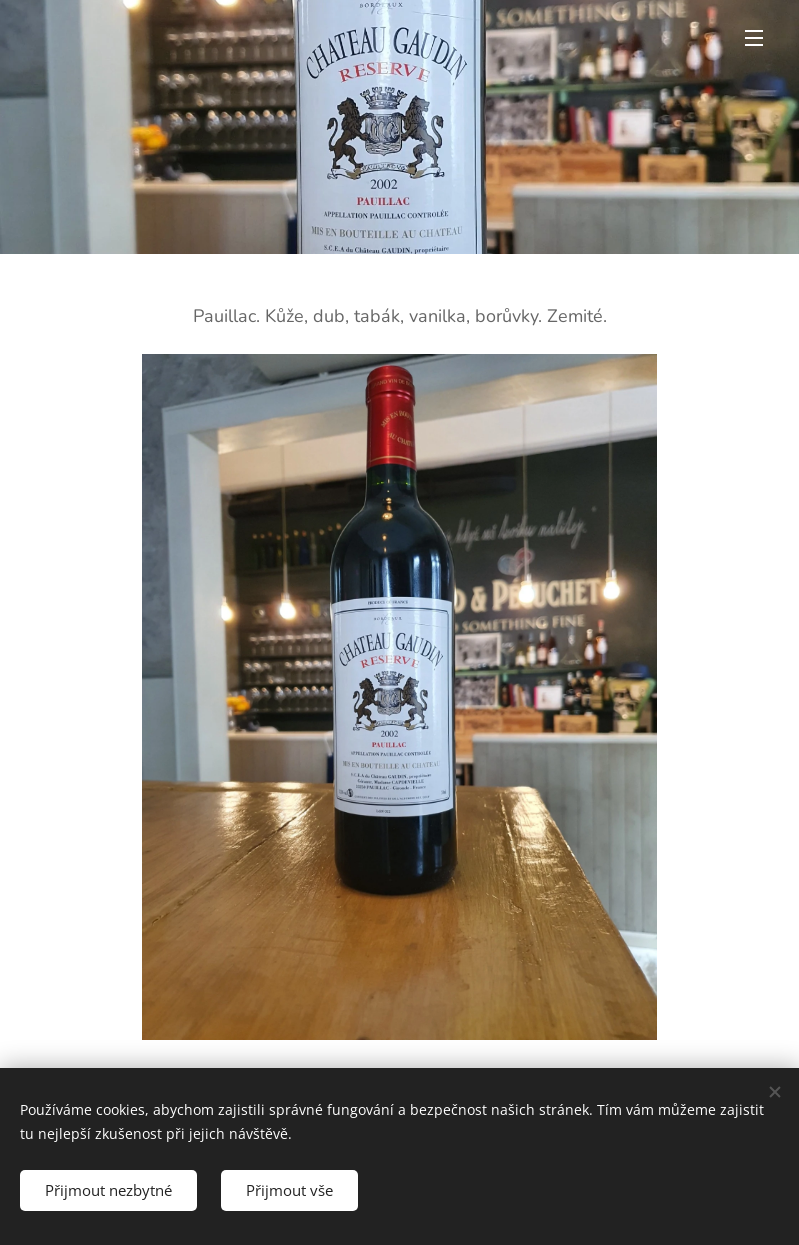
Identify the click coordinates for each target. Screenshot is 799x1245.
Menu (754, 38)
